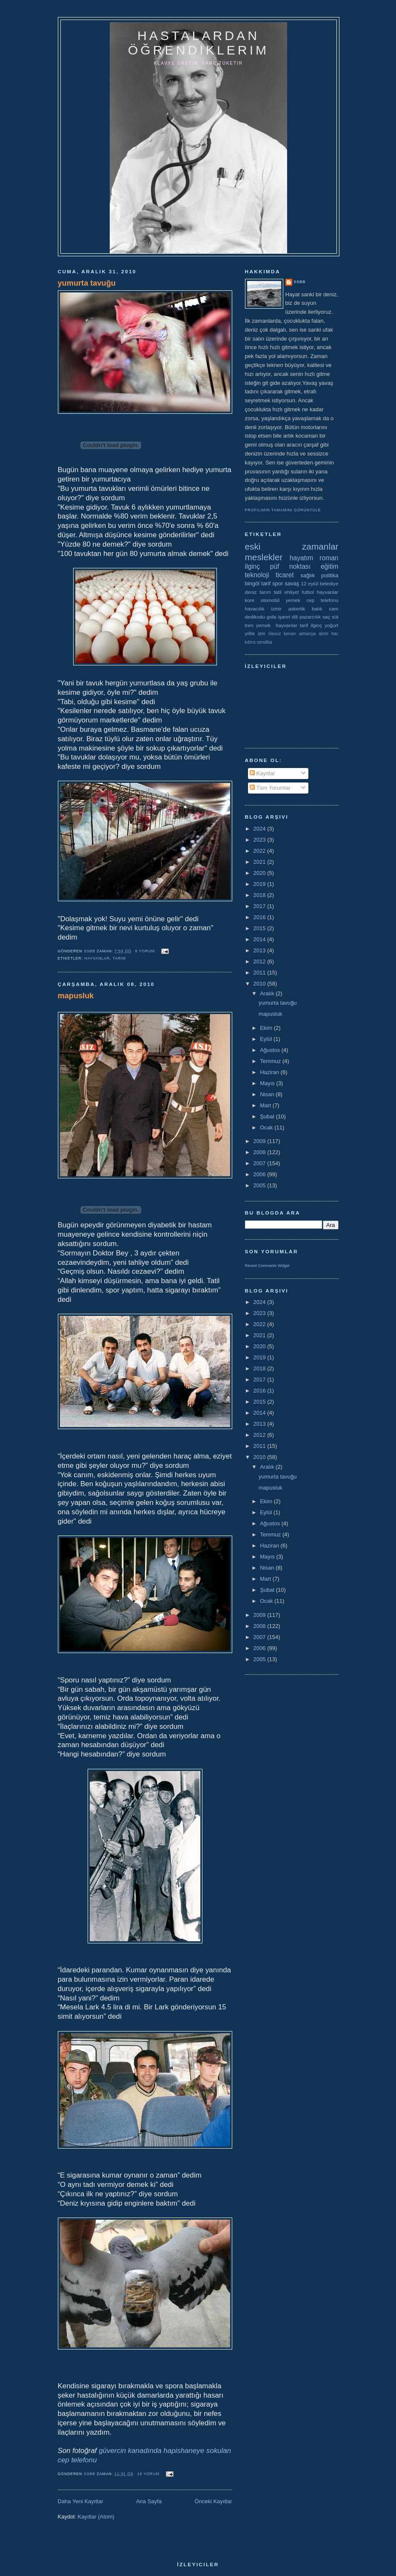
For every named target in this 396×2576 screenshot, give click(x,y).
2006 (261, 1174)
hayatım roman (314, 558)
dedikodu (255, 616)
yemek (293, 600)
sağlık (307, 575)
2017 (261, 906)
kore (250, 600)
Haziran (270, 1072)
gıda (271, 616)
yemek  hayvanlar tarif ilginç (289, 625)
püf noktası (290, 566)
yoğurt (331, 625)
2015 (261, 928)
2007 (261, 1163)
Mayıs (268, 1083)
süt (335, 616)
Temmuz (271, 1061)
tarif (266, 583)
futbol (308, 592)
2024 (261, 828)
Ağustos (271, 1050)
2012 (261, 961)
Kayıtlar (262, 773)
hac (335, 633)
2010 (261, 983)
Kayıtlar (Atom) (95, 2516)
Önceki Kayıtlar (213, 2501)
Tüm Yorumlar (270, 788)
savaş (292, 583)
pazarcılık (310, 616)
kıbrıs (250, 642)
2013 (261, 950)
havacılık (255, 608)
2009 (261, 1141)
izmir (276, 608)
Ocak (267, 1127)
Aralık (268, 993)
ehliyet (292, 592)
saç (326, 616)
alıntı (323, 633)
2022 (261, 851)
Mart (266, 1105)
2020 (261, 873)
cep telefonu (323, 600)
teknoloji (257, 575)
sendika (264, 642)
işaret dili (288, 616)
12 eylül (309, 583)
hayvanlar (97, 958)
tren (249, 625)
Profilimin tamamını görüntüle (283, 510)
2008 (261, 1152)
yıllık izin (255, 633)
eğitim (330, 566)
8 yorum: (146, 951)
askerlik (296, 608)
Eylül (266, 1039)
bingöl (252, 583)
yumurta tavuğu (87, 283)
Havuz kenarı (282, 633)
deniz (251, 592)
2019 (261, 884)
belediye (329, 583)
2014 (261, 939)
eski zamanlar (292, 546)
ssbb (300, 282)
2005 (261, 1185)
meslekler (264, 557)
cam (333, 608)
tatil (278, 592)
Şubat (268, 1116)
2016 (261, 917)
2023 (261, 840)
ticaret (284, 575)
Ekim (267, 1028)
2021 (261, 862)
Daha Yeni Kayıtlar (80, 2501)
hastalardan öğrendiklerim (198, 43)
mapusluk (76, 995)
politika (329, 575)
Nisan (268, 1094)
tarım (119, 958)
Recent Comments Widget (267, 1266)
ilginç (252, 566)
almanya (307, 633)
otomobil (270, 600)
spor (277, 583)
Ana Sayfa (149, 2501)
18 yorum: (149, 2474)
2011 (261, 972)
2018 (261, 895)
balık (317, 608)
